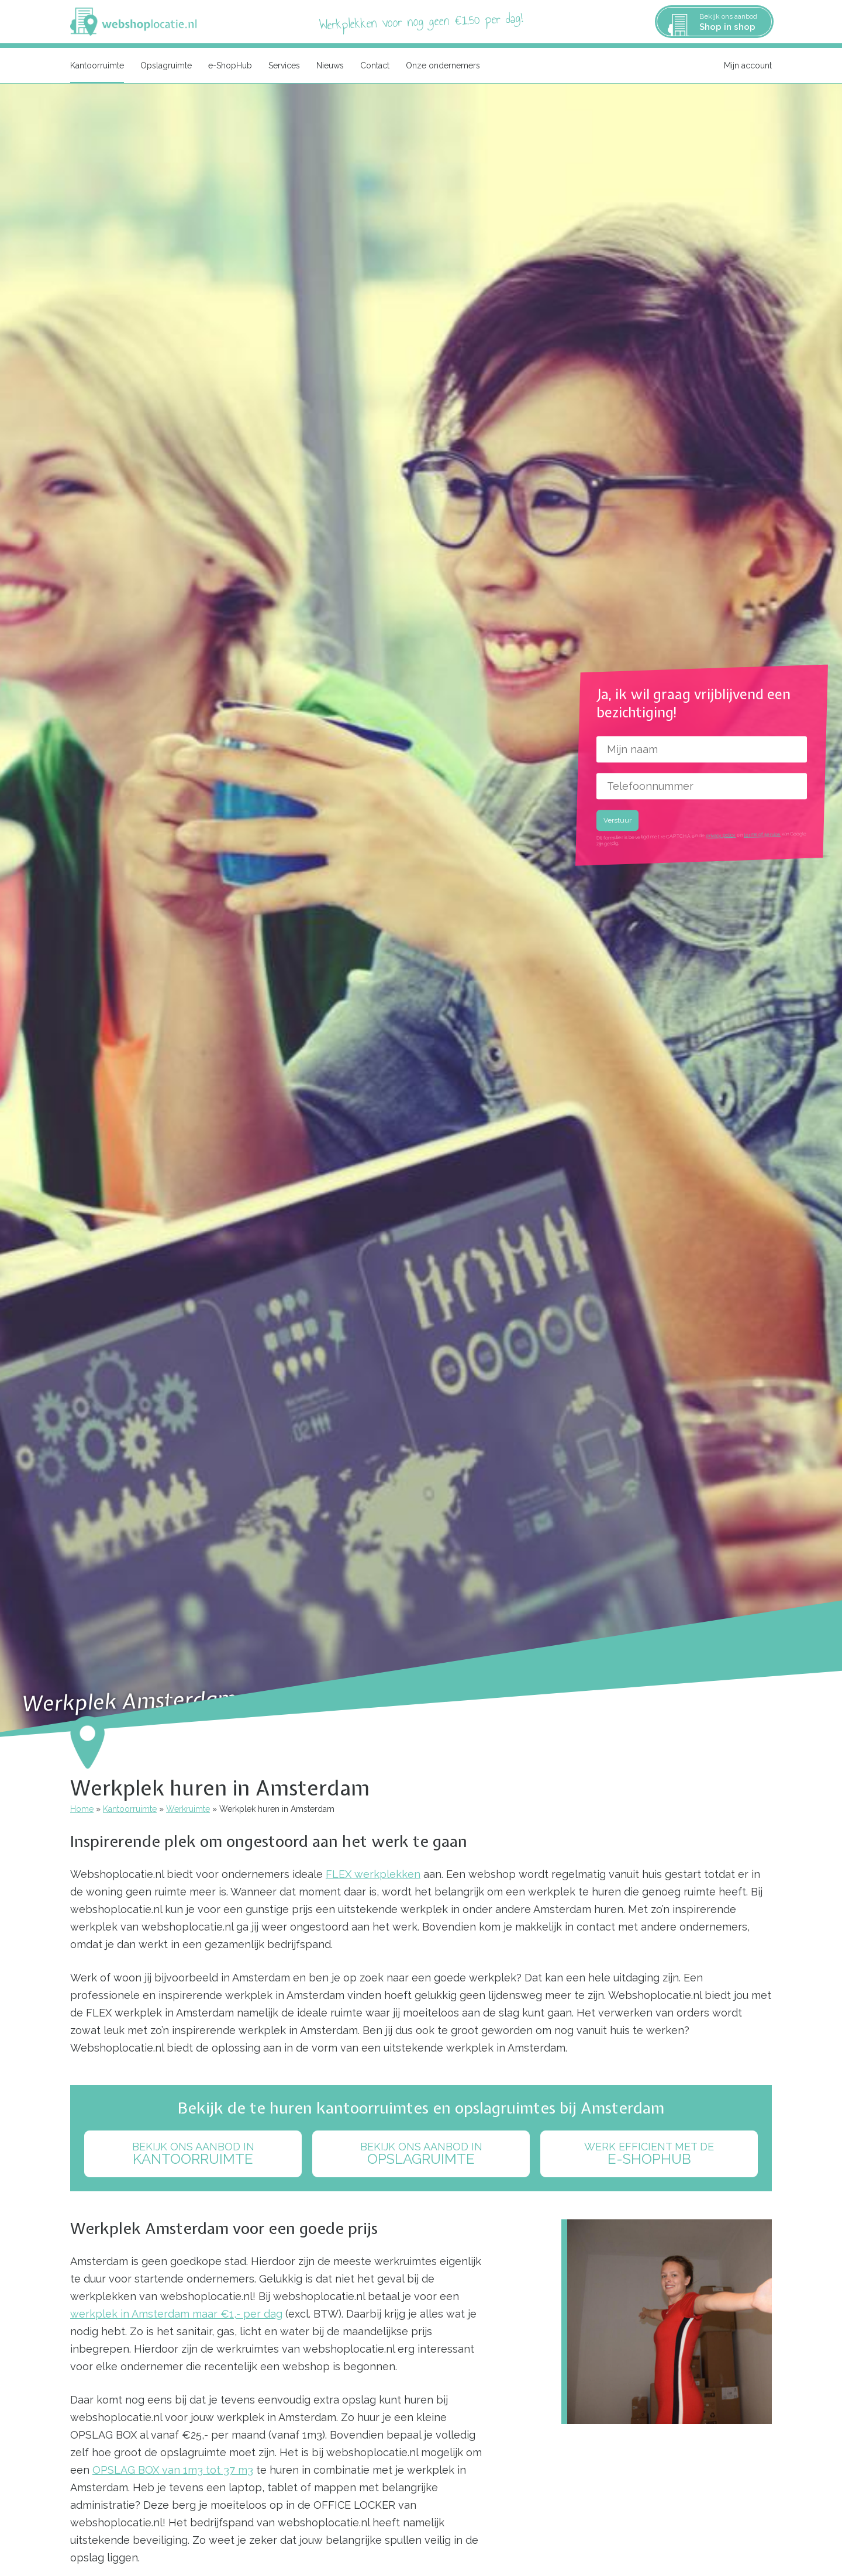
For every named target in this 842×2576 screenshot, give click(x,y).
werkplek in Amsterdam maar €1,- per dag (176, 2314)
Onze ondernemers (443, 65)
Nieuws (330, 65)
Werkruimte (188, 1809)
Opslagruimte (166, 65)
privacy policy (721, 835)
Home (82, 1809)
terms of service (762, 834)
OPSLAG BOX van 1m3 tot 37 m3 (172, 2470)
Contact (374, 65)
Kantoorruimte (97, 65)
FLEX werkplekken (373, 1874)
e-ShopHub (230, 65)
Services (284, 65)
